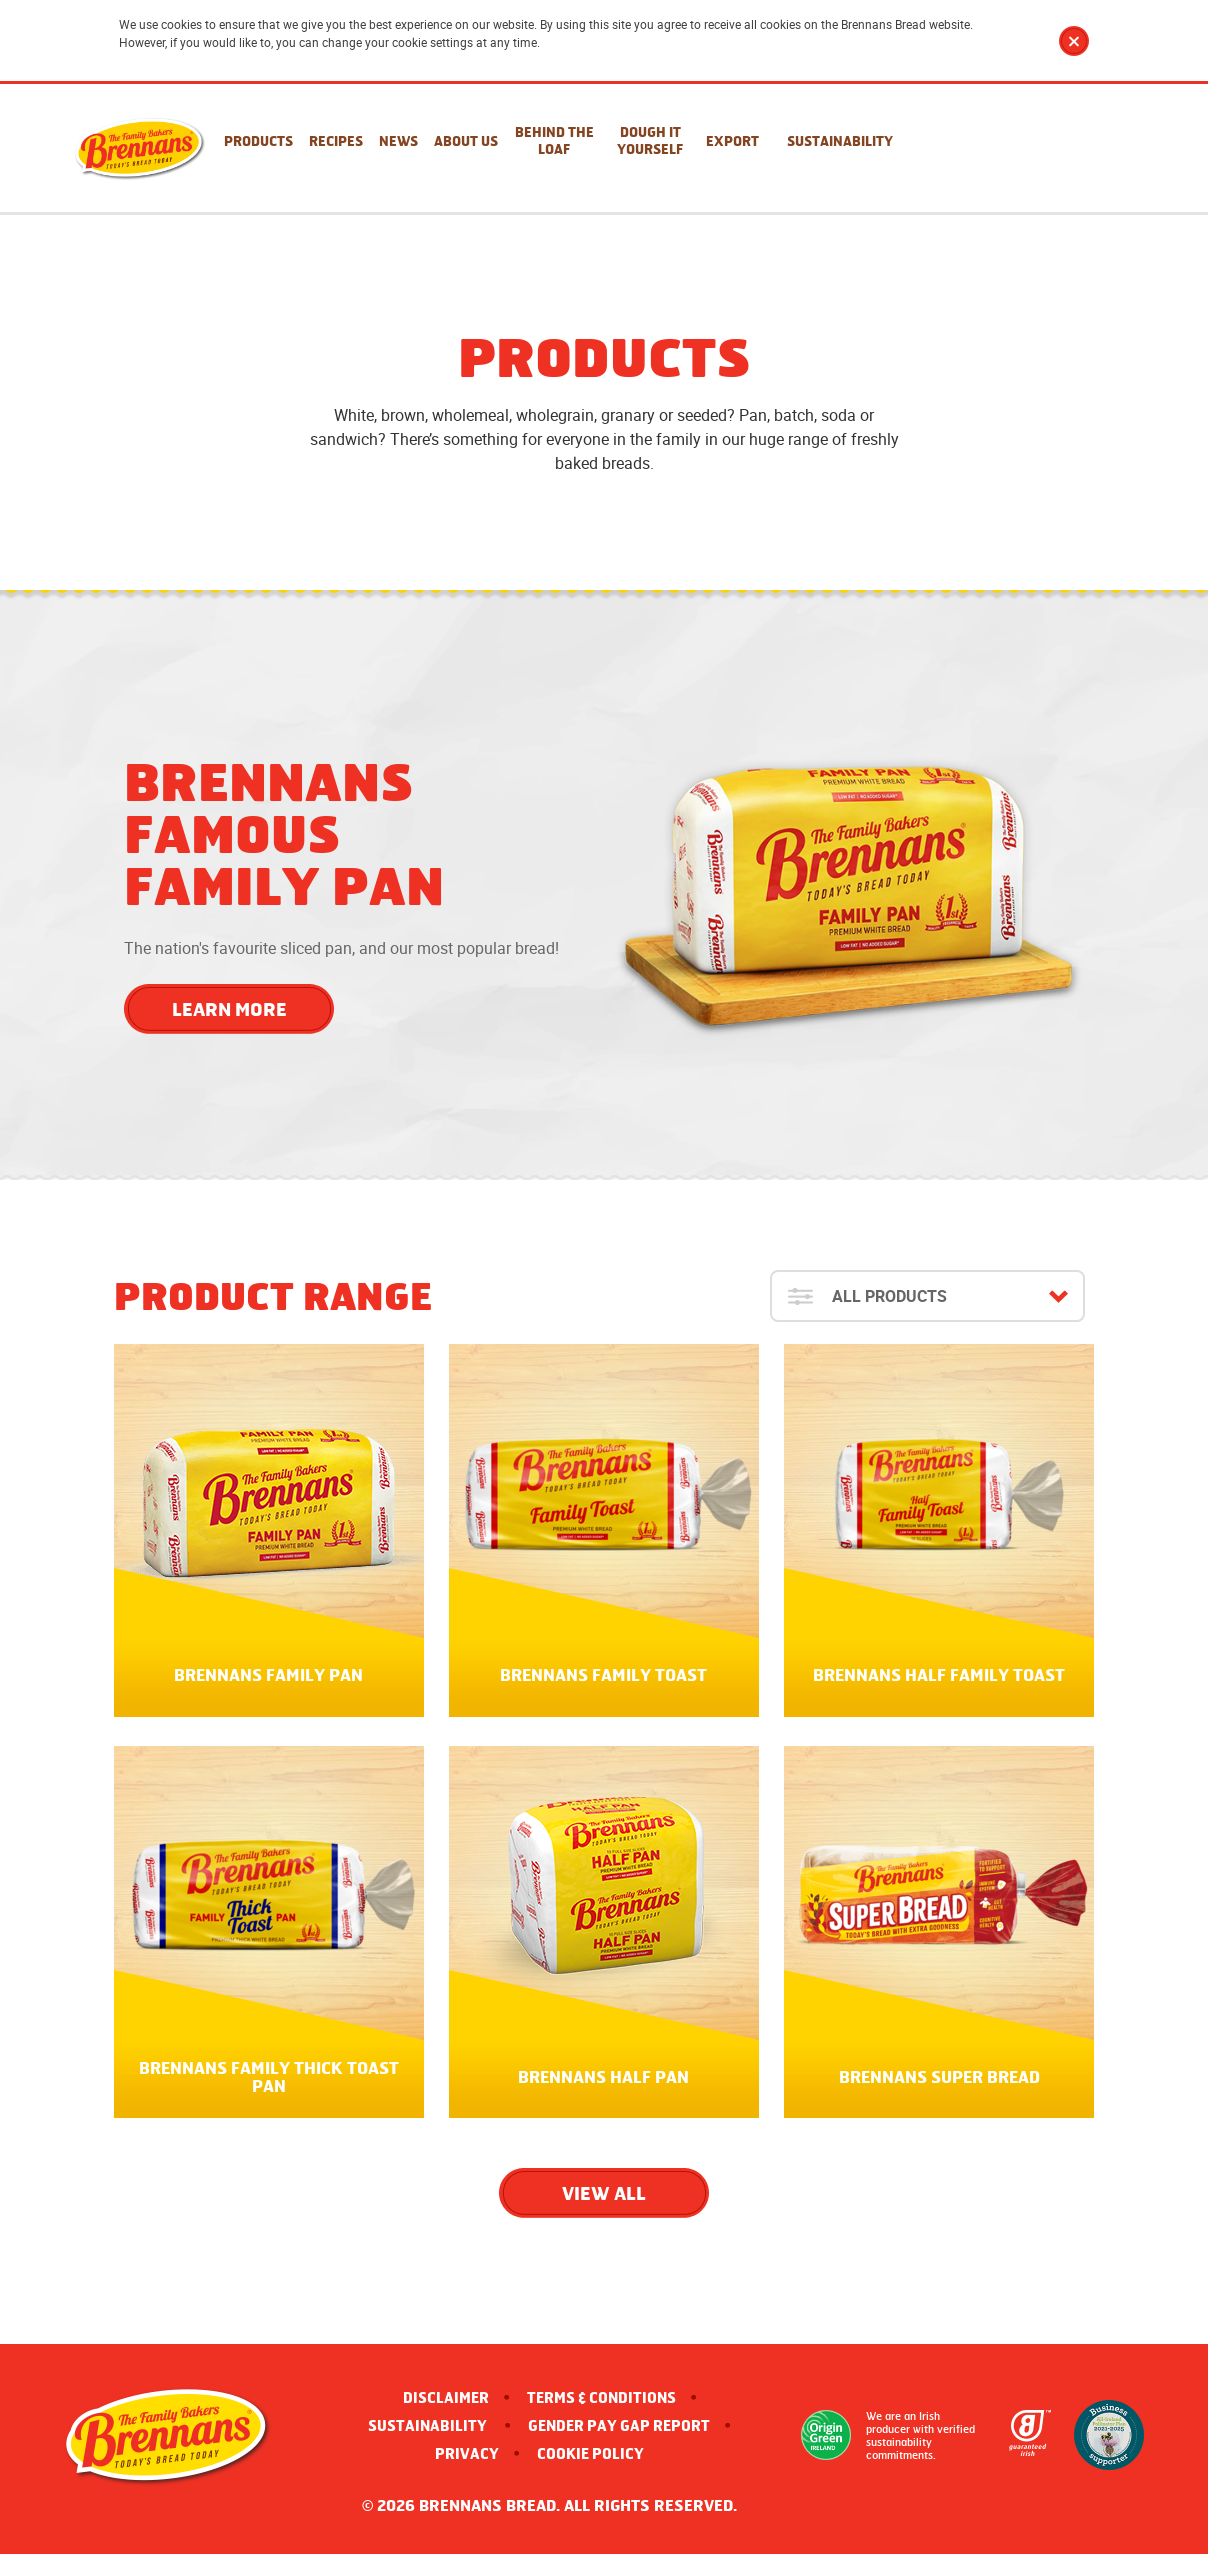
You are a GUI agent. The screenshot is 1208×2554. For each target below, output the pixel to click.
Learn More (229, 1009)
